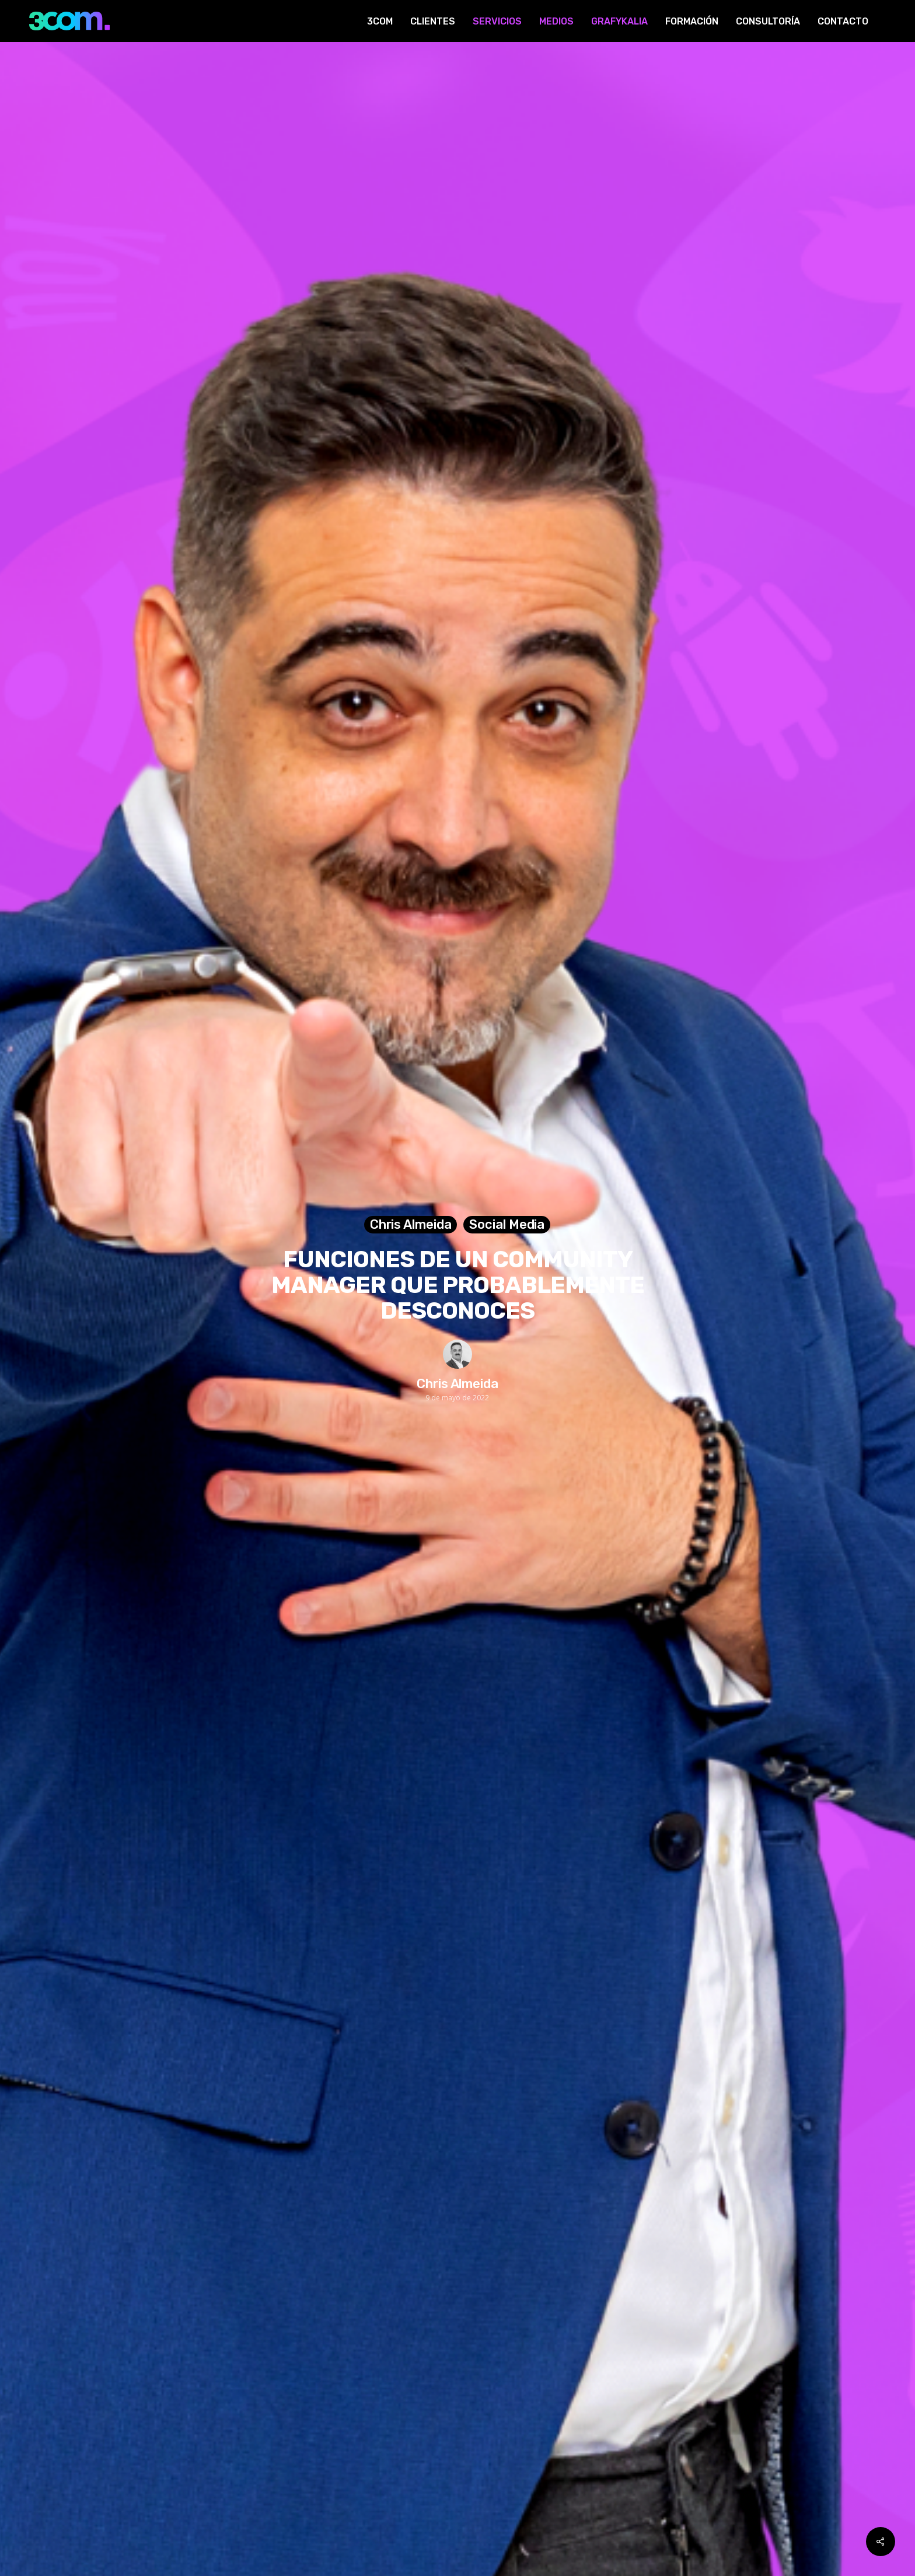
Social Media (506, 1224)
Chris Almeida (411, 1224)
